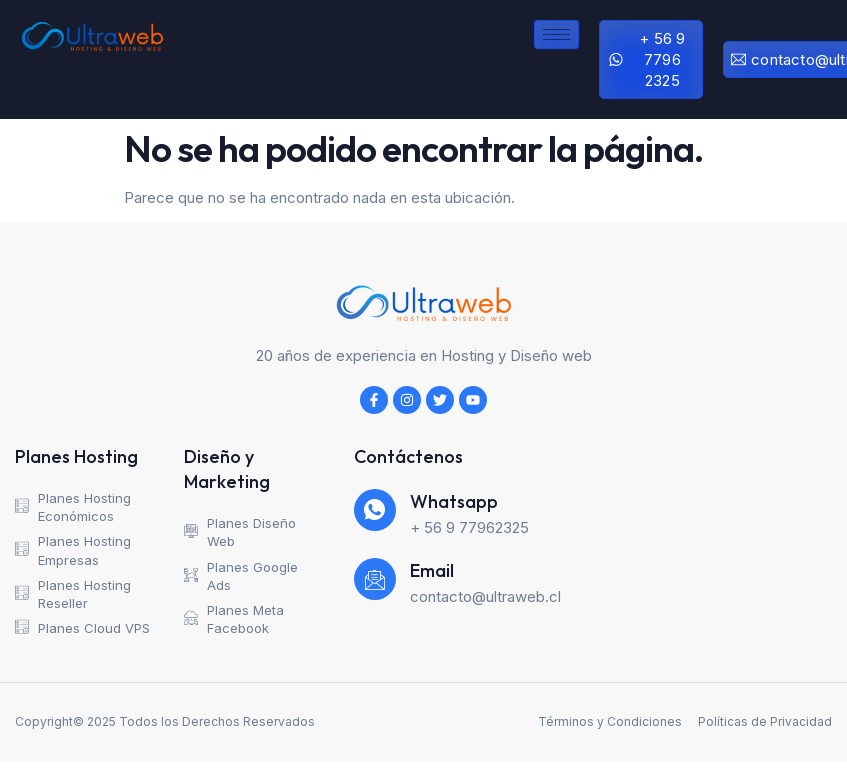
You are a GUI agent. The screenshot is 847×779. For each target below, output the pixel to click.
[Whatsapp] (375, 510)
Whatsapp (454, 501)
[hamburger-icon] (556, 34)
